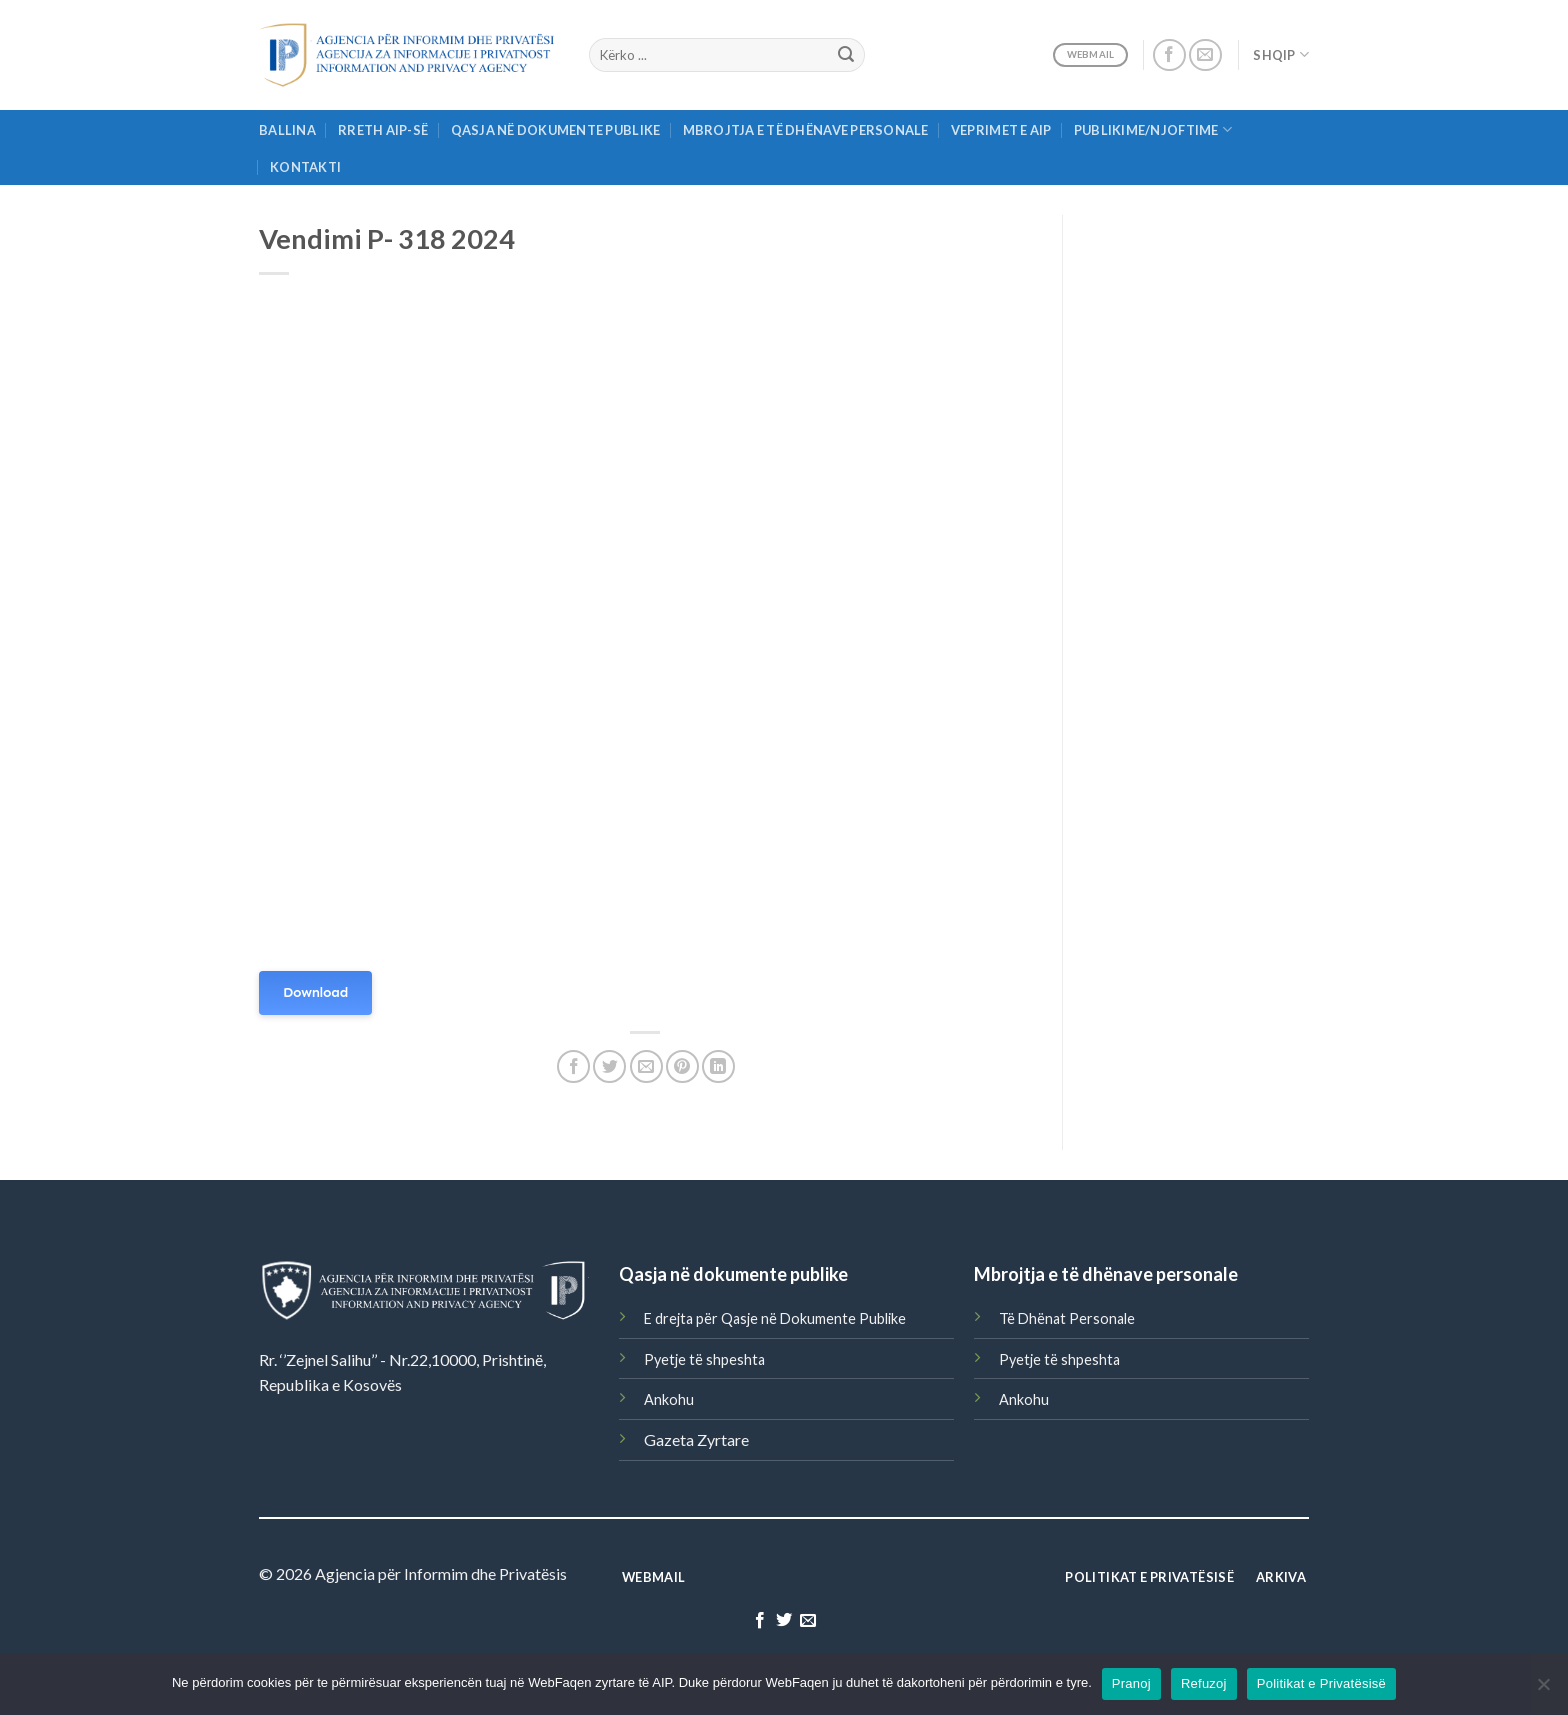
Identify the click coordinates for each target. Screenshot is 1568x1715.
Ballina (287, 130)
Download (315, 992)
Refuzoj (1204, 1683)
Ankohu (669, 1399)
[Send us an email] (1205, 55)
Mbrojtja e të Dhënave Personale (806, 130)
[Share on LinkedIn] (718, 1066)
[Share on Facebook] (573, 1066)
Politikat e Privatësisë (1321, 1683)
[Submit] (846, 55)
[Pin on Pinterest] (682, 1066)
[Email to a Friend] (646, 1066)
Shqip (1281, 54)
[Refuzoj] (1543, 1690)
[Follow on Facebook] (1169, 55)
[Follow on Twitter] (784, 1621)
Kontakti (305, 167)
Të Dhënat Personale (1067, 1318)
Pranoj (1131, 1683)
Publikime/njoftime (1153, 129)
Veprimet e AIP (1001, 130)
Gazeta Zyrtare (696, 1439)
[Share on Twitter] (609, 1066)
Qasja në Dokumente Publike (556, 130)
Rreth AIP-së (383, 130)
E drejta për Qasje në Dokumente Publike (775, 1318)
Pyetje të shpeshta (704, 1359)
